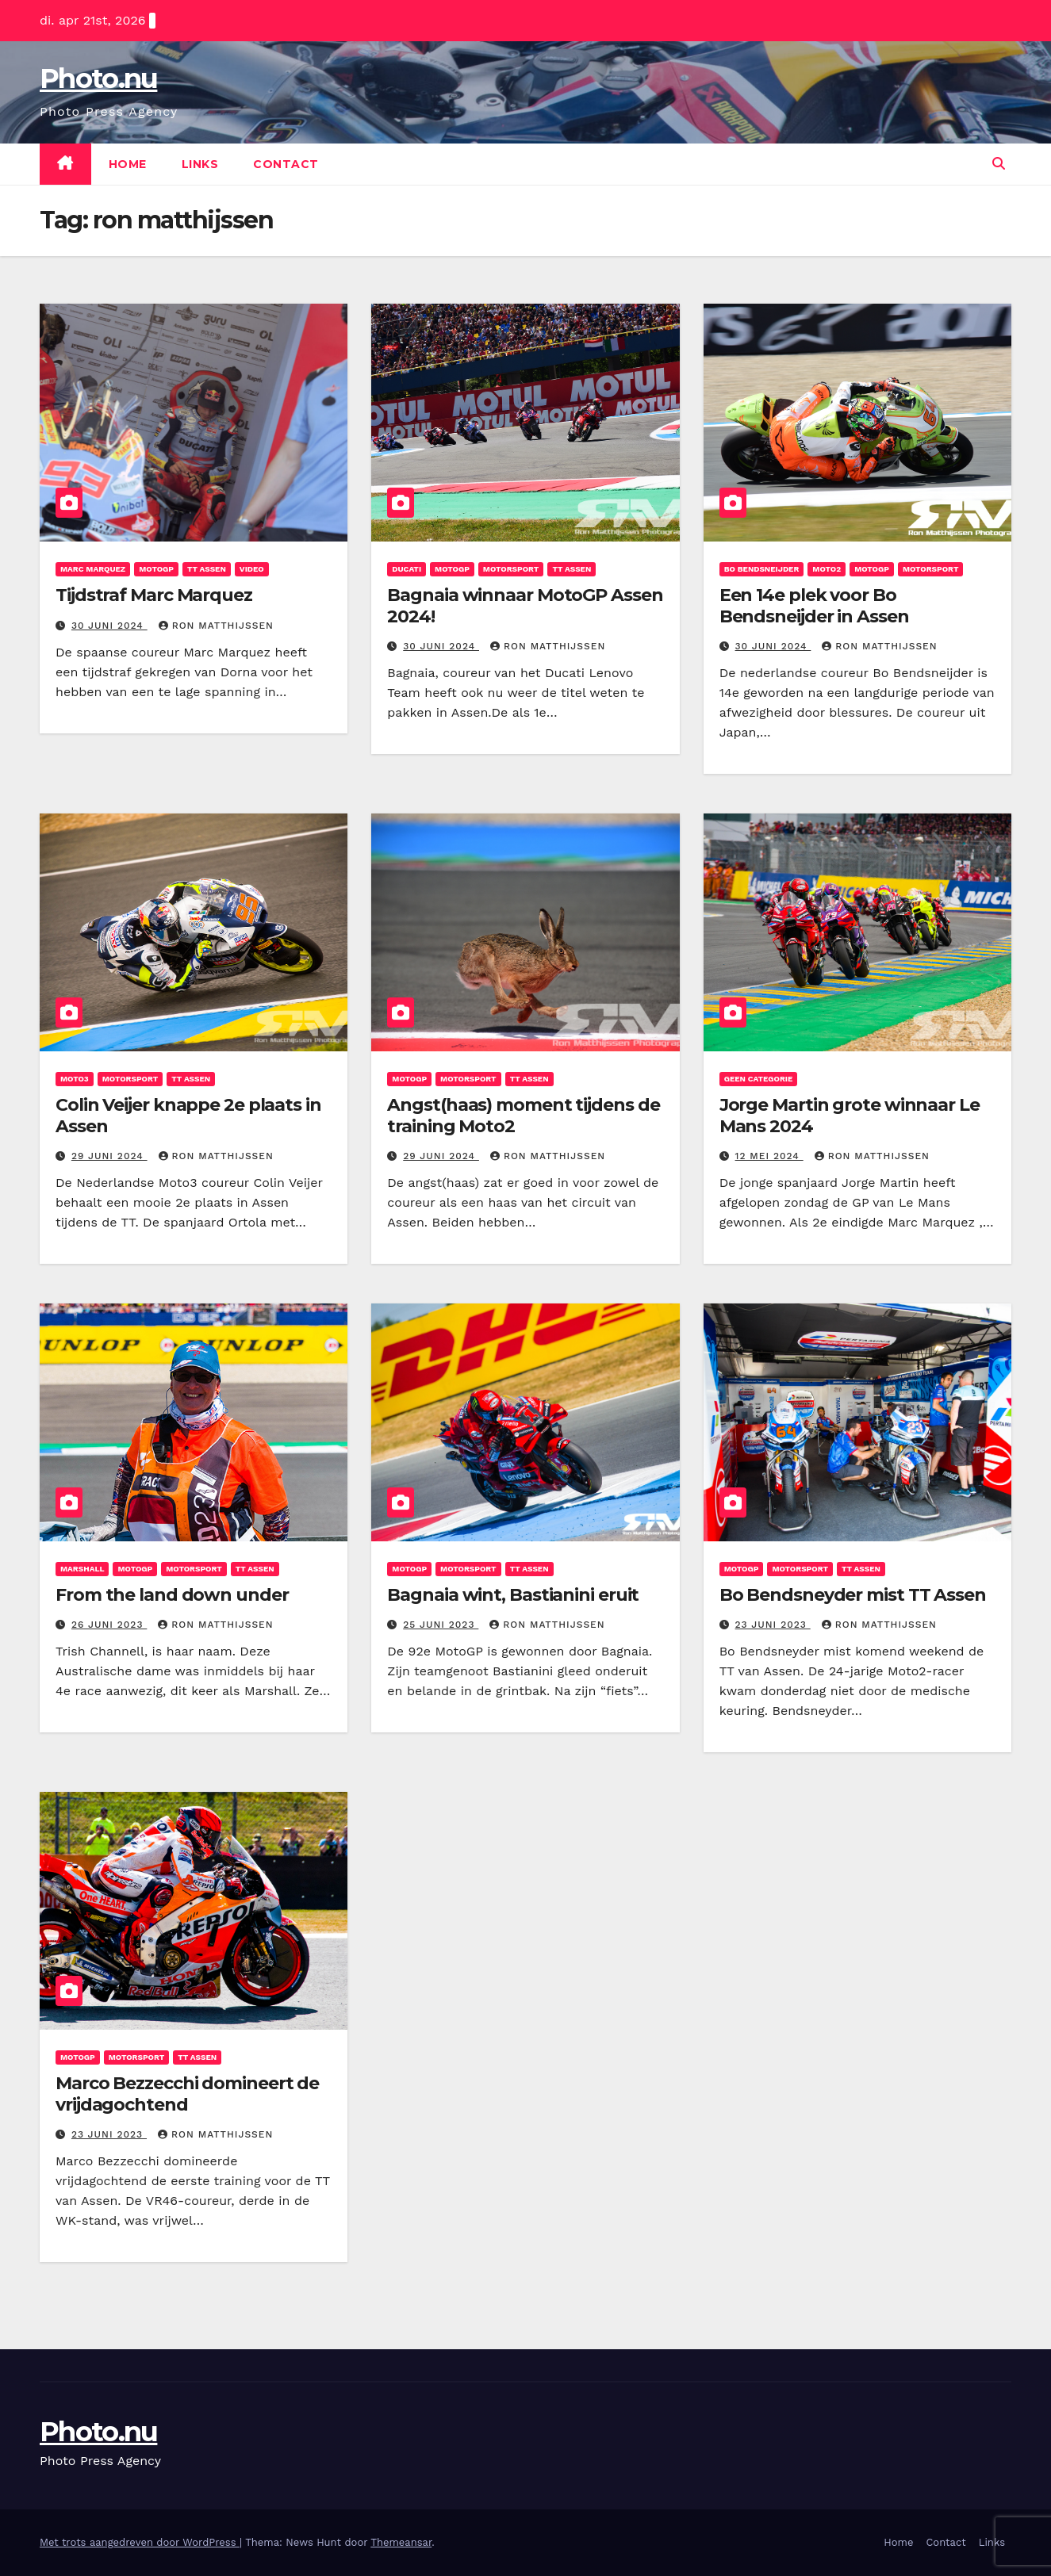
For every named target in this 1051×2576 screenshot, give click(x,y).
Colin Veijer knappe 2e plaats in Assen (188, 1115)
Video (252, 569)
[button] (998, 163)
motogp (156, 569)
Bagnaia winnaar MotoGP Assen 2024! (524, 605)
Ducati (406, 569)
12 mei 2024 (769, 1156)
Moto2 (826, 569)
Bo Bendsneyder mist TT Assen (852, 1595)
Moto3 (74, 1078)
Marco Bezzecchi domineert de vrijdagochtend (187, 2094)
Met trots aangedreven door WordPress (140, 2542)
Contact (286, 164)
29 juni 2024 (109, 1156)
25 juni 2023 (440, 1624)
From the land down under (172, 1595)
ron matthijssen (216, 625)
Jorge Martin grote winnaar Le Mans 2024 (849, 1115)
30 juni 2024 (109, 625)
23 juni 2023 (773, 1624)
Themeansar (401, 2542)
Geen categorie (758, 1078)
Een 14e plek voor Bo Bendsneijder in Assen (814, 605)
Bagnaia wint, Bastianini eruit (513, 1595)
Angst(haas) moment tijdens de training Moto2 (523, 1115)
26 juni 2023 (109, 1624)
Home (128, 164)
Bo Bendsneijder (762, 569)
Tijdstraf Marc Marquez (154, 595)
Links (200, 164)
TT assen (206, 569)
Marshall (82, 1568)
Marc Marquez (92, 569)
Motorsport (511, 569)
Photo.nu (98, 78)
